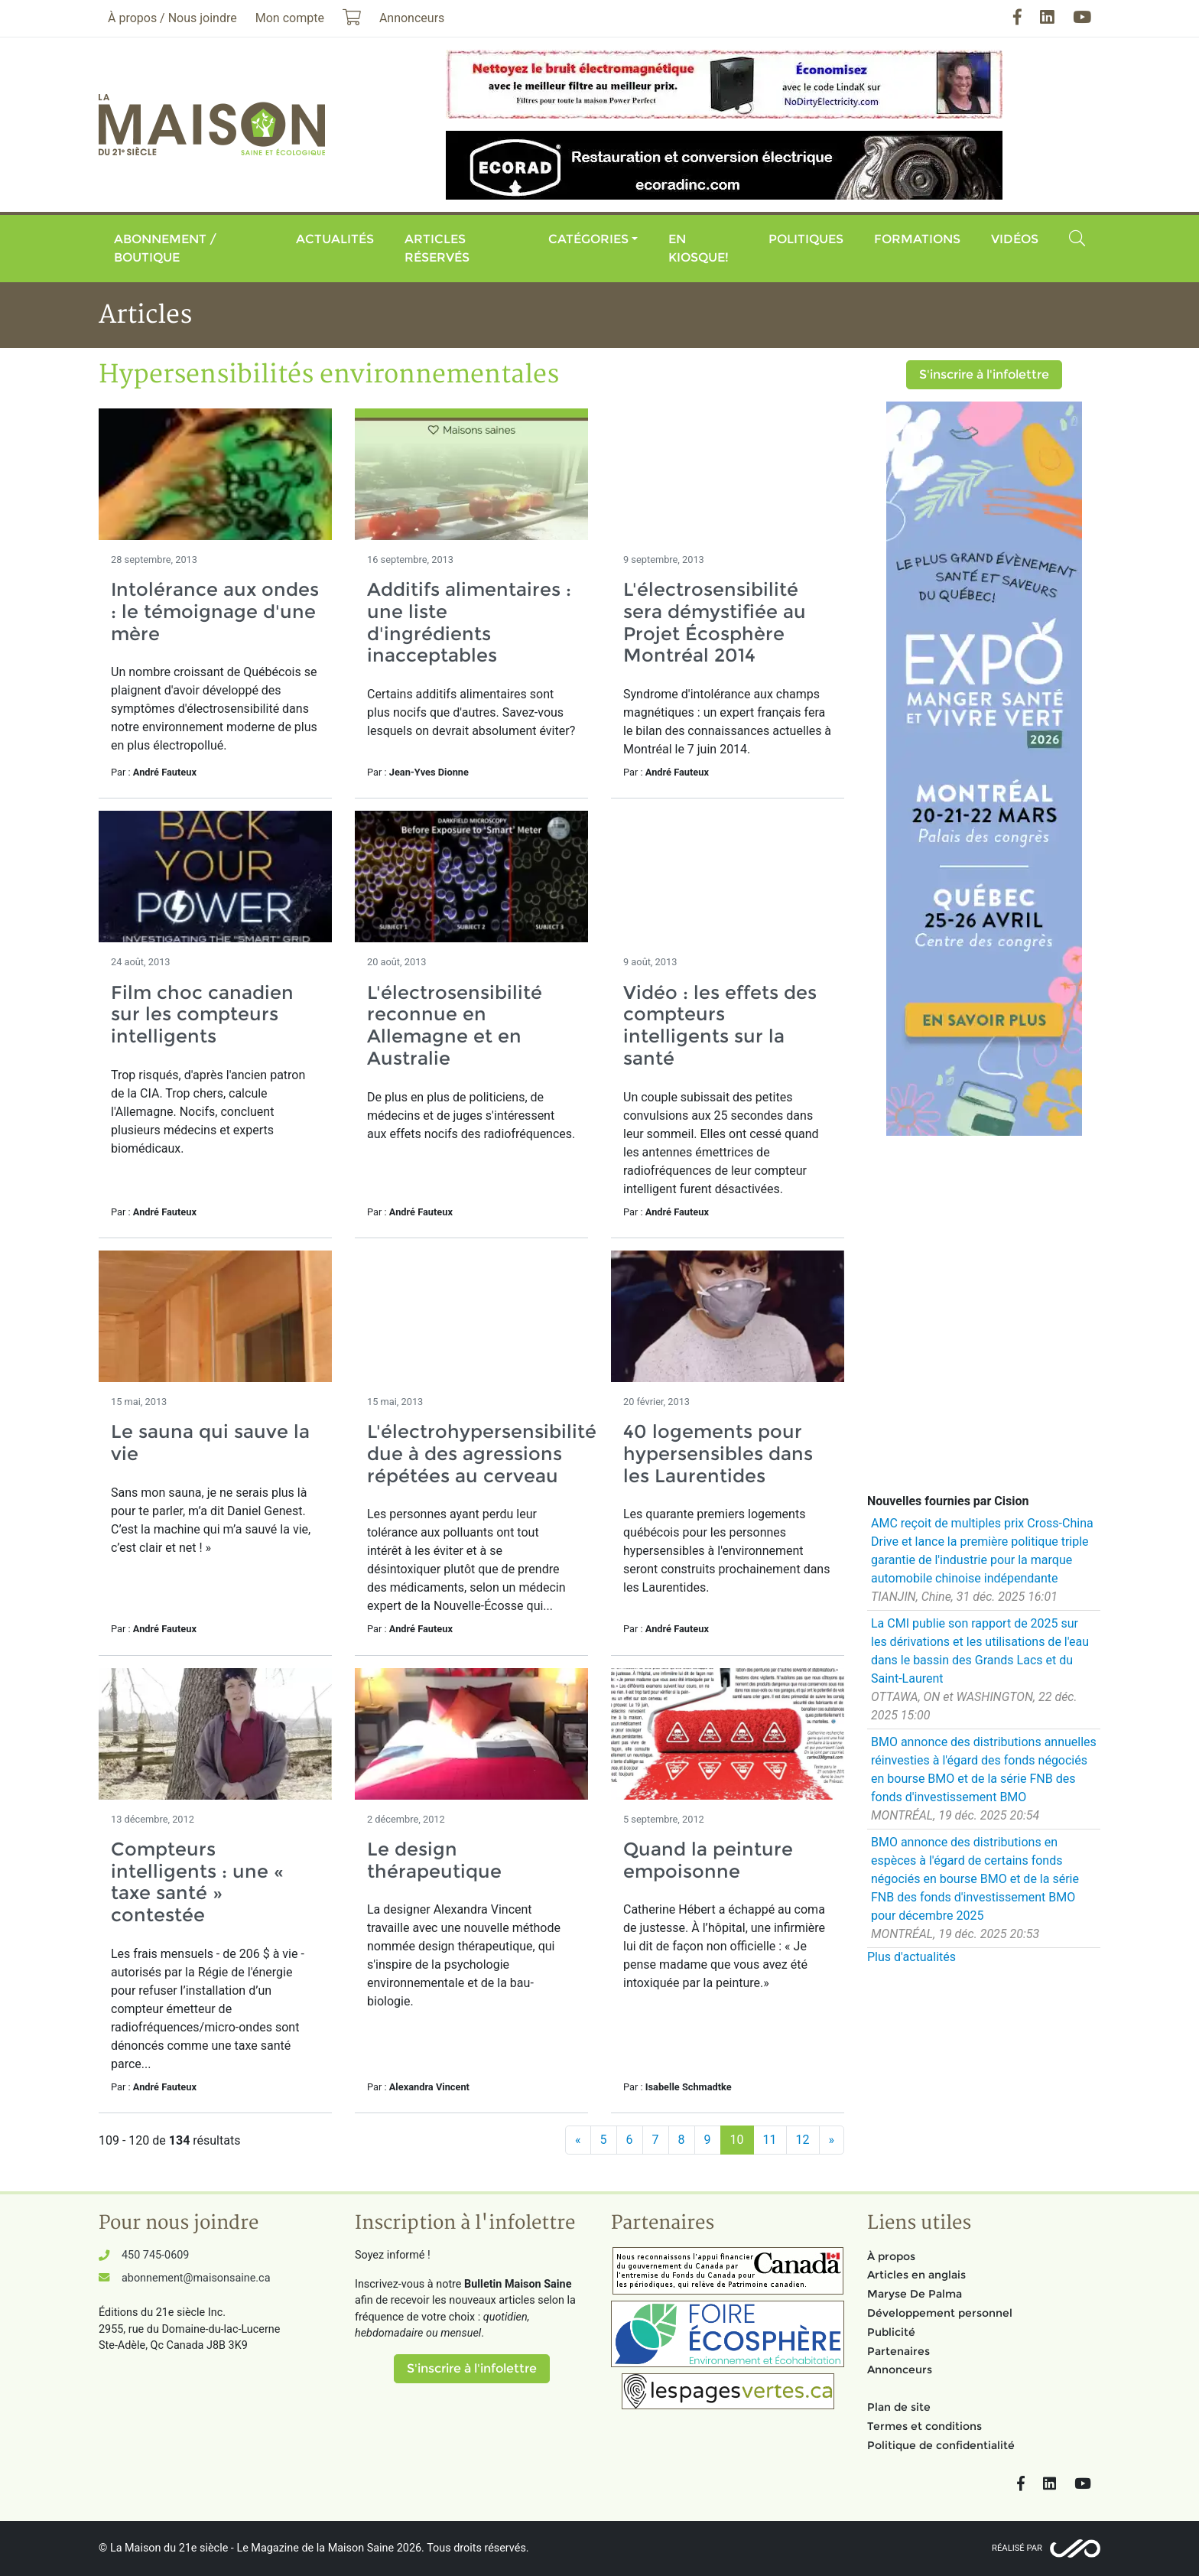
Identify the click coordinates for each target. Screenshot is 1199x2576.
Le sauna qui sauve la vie (210, 1442)
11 (770, 2139)
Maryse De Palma (914, 2294)
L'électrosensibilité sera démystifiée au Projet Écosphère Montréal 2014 (714, 622)
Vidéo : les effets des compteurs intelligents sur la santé (720, 1025)
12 (803, 2139)
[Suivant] (832, 2140)
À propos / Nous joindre (172, 18)
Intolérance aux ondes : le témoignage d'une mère (215, 611)
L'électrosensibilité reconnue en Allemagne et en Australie (454, 1025)
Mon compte (289, 18)
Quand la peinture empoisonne (708, 1860)
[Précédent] (578, 2140)
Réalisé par (1017, 2548)
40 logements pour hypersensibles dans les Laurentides (718, 1453)
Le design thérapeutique (434, 1860)
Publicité (891, 2332)
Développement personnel (939, 2313)
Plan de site (899, 2407)
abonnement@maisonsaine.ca (196, 2278)
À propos (891, 2256)
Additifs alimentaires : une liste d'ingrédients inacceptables (469, 622)
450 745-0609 (155, 2255)
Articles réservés (437, 248)
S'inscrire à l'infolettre (984, 374)
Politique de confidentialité (941, 2445)
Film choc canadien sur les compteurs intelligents (202, 1014)
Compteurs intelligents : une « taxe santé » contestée (197, 1882)
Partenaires (898, 2351)
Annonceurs (899, 2369)
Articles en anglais (916, 2275)
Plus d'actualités (911, 1957)
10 (737, 2139)
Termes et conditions (924, 2426)
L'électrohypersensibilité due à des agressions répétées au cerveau (481, 1453)
